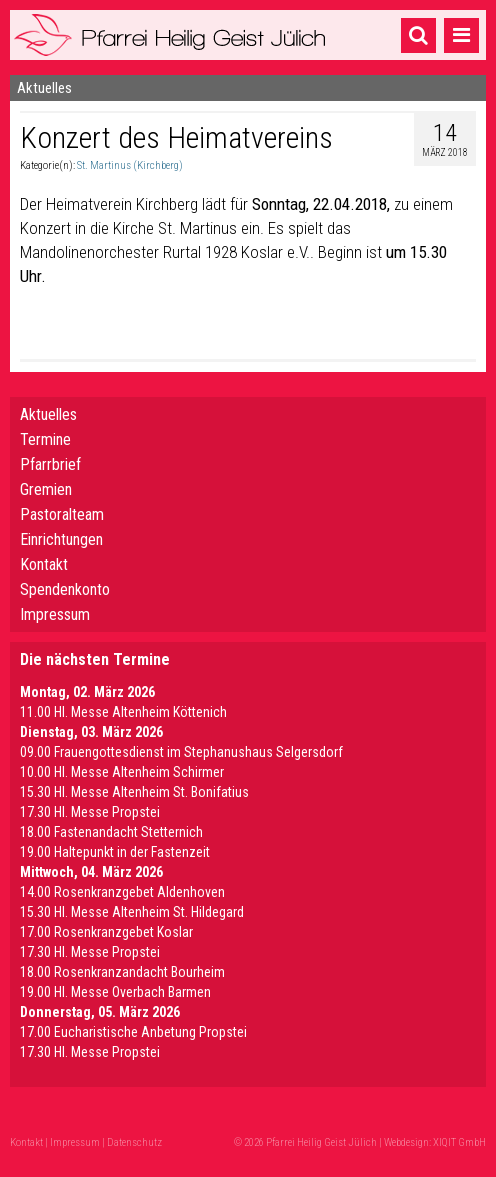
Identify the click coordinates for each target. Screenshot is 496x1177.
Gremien (46, 489)
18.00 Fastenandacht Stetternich (111, 832)
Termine (45, 439)
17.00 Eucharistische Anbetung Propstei (133, 1032)
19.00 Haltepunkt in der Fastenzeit (115, 852)
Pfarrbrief (50, 464)
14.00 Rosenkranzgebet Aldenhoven (122, 892)
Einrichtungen (61, 539)
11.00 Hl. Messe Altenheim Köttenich (123, 712)
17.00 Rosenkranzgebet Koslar (106, 932)
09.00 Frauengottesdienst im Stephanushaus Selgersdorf (181, 752)
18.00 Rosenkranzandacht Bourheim (122, 972)
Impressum (55, 614)
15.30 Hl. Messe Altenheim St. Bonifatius (134, 792)
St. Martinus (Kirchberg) (130, 165)
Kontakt (44, 564)
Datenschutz (134, 1142)
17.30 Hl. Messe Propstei (90, 812)
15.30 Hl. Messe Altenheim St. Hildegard (132, 912)
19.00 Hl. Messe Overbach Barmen (115, 992)
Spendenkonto (65, 589)
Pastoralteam (62, 514)
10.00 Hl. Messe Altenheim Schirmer (122, 772)
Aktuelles (48, 414)
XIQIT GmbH (459, 1142)
